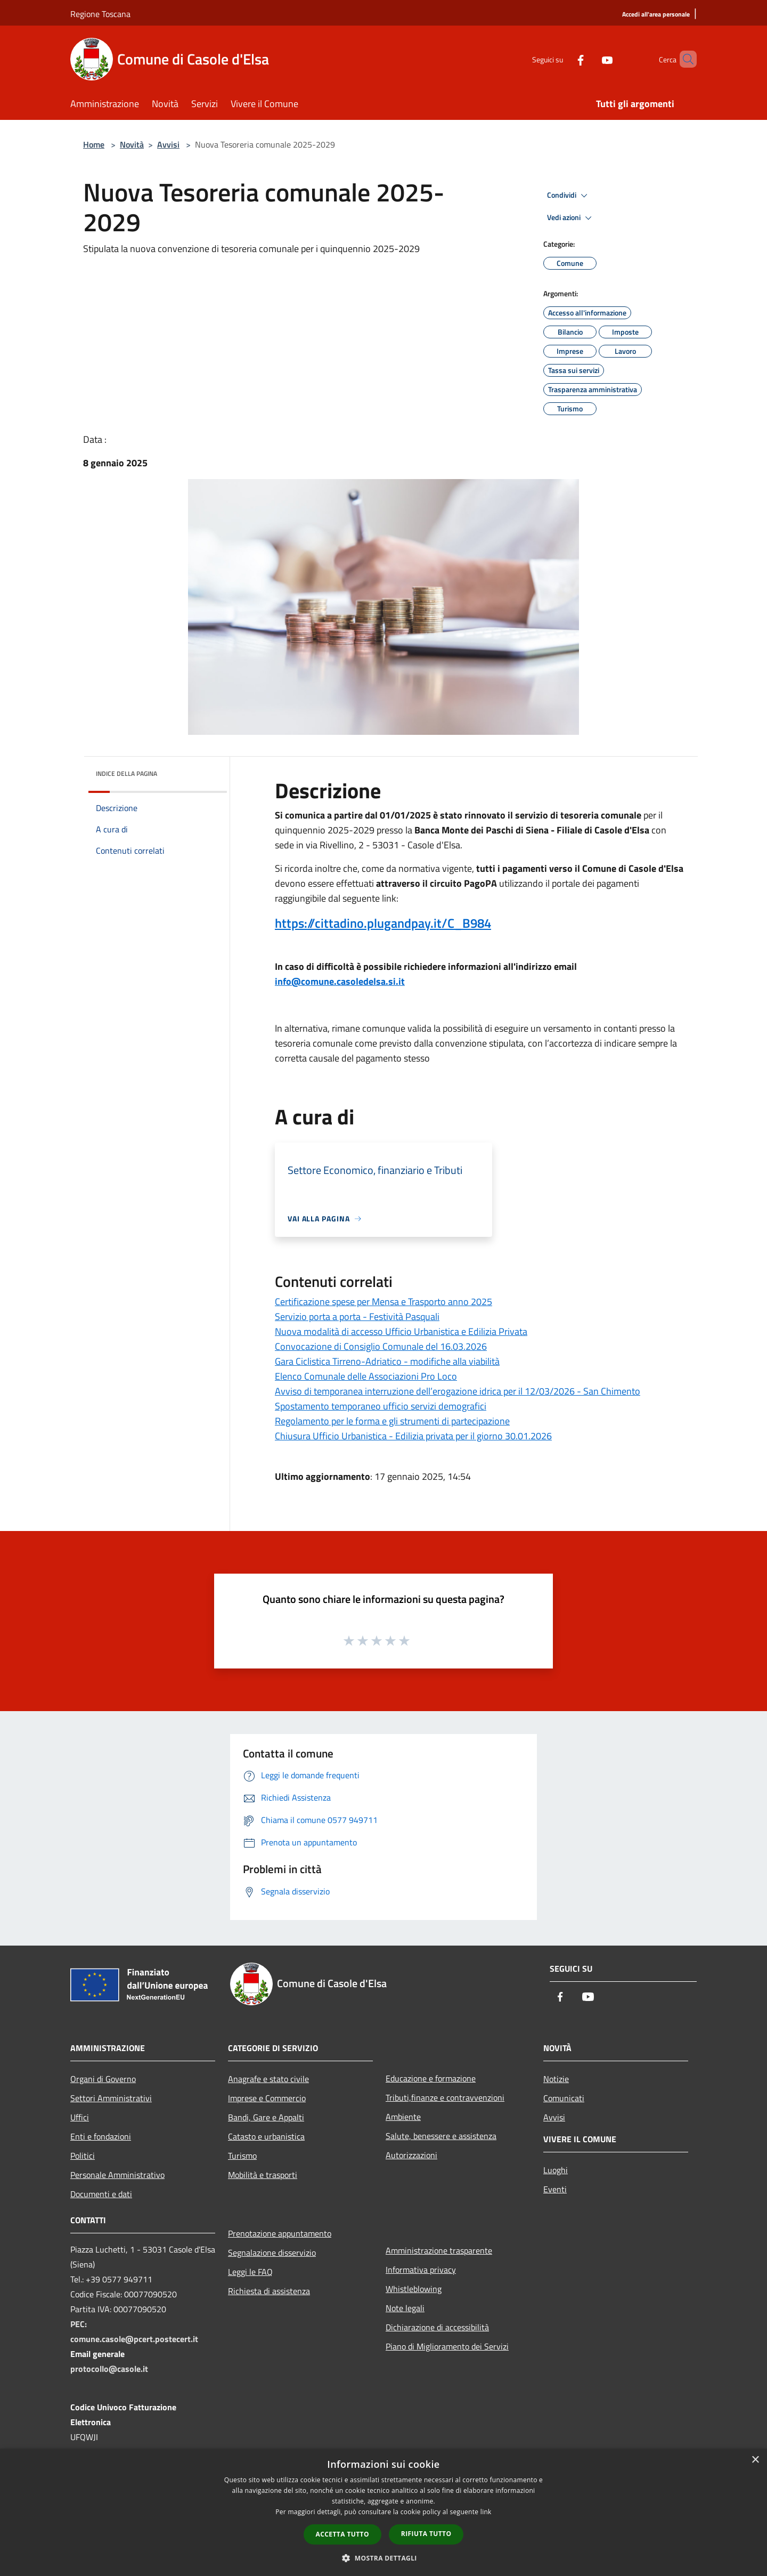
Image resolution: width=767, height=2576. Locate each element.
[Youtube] (589, 59)
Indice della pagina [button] (126, 773)
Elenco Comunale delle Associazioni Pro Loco (366, 1376)
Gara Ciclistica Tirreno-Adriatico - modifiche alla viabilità (387, 1361)
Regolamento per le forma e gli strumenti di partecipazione (392, 1421)
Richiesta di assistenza (269, 2291)
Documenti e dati (101, 2194)
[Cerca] (684, 59)
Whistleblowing (414, 2288)
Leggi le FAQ (250, 2271)
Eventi (555, 2189)
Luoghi (555, 2170)
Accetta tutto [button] (342, 2534)
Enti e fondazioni (100, 2136)
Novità (132, 144)
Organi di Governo (103, 2078)
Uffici (79, 2117)
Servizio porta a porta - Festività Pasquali (357, 1316)
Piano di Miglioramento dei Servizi (447, 2346)
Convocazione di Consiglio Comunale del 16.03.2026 (381, 1346)
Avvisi (168, 144)
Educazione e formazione (431, 2078)
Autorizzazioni (411, 2155)
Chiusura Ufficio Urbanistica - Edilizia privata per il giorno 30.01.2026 (413, 1436)
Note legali (405, 2308)
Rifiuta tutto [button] (426, 2533)
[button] (383, 2558)
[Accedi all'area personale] (656, 15)
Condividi (569, 195)
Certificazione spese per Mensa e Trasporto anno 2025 (383, 1301)
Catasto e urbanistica (266, 2136)
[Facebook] (562, 59)
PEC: (78, 2324)
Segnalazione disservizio (272, 2252)
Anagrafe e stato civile (268, 2078)
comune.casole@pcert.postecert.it (134, 2338)
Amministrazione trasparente (439, 2250)
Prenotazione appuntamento (279, 2233)
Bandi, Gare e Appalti (266, 2117)
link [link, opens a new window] (486, 2511)
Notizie (556, 2078)
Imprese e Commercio (267, 2098)
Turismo (242, 2155)
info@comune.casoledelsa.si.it (340, 981)
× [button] (755, 2460)
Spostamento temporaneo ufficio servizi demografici (380, 1406)
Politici (82, 2155)
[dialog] (383, 2512)
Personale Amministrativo (117, 2174)
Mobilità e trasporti (262, 2174)
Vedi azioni (571, 218)
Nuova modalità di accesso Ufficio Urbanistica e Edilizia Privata (401, 1331)
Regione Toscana (100, 13)
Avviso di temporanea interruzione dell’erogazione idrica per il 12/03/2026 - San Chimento (457, 1391)
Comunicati (563, 2098)
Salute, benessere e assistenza (441, 2135)
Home (93, 144)
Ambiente (403, 2116)
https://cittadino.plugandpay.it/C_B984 (383, 923)
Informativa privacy (421, 2269)
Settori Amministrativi (111, 2098)
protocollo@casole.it (109, 2368)
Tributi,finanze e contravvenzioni (445, 2097)
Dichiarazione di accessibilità (437, 2327)
